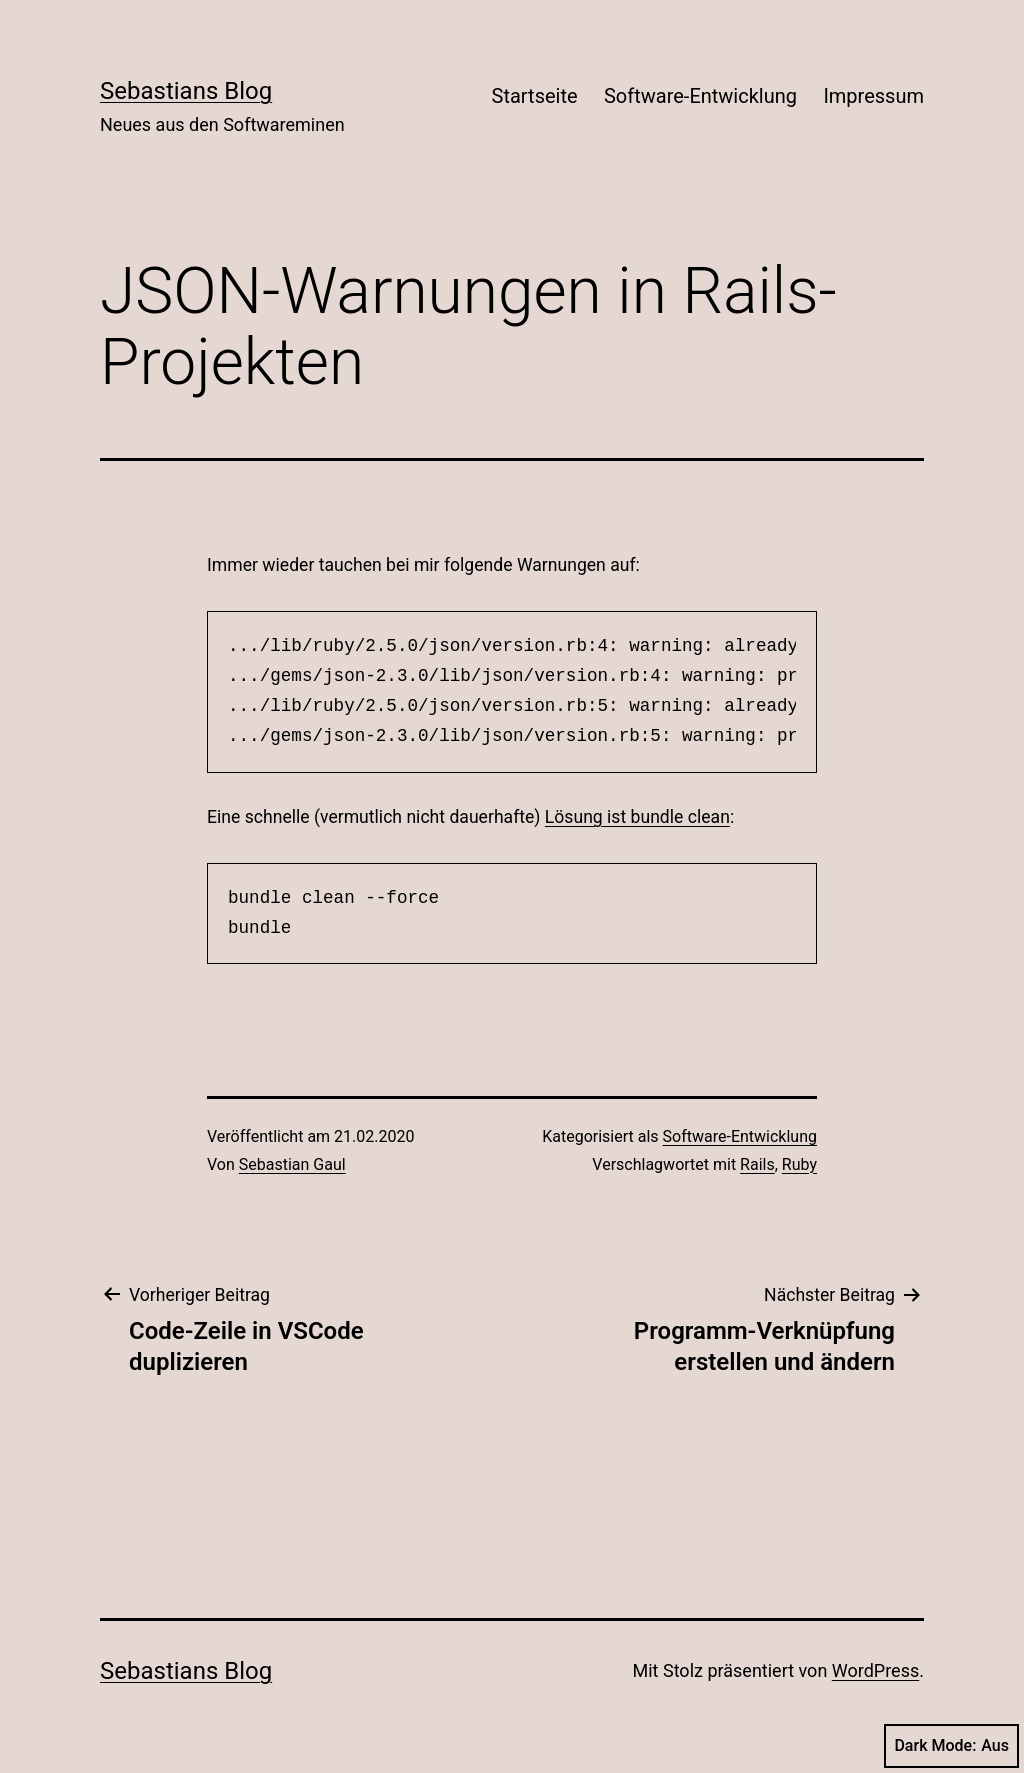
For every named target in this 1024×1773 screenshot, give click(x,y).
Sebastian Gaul (292, 1164)
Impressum (873, 96)
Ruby (799, 1164)
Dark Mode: (951, 1746)
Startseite (535, 96)
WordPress (875, 1670)
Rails (757, 1164)
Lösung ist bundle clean (637, 817)
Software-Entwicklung (700, 96)
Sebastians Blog (186, 91)
